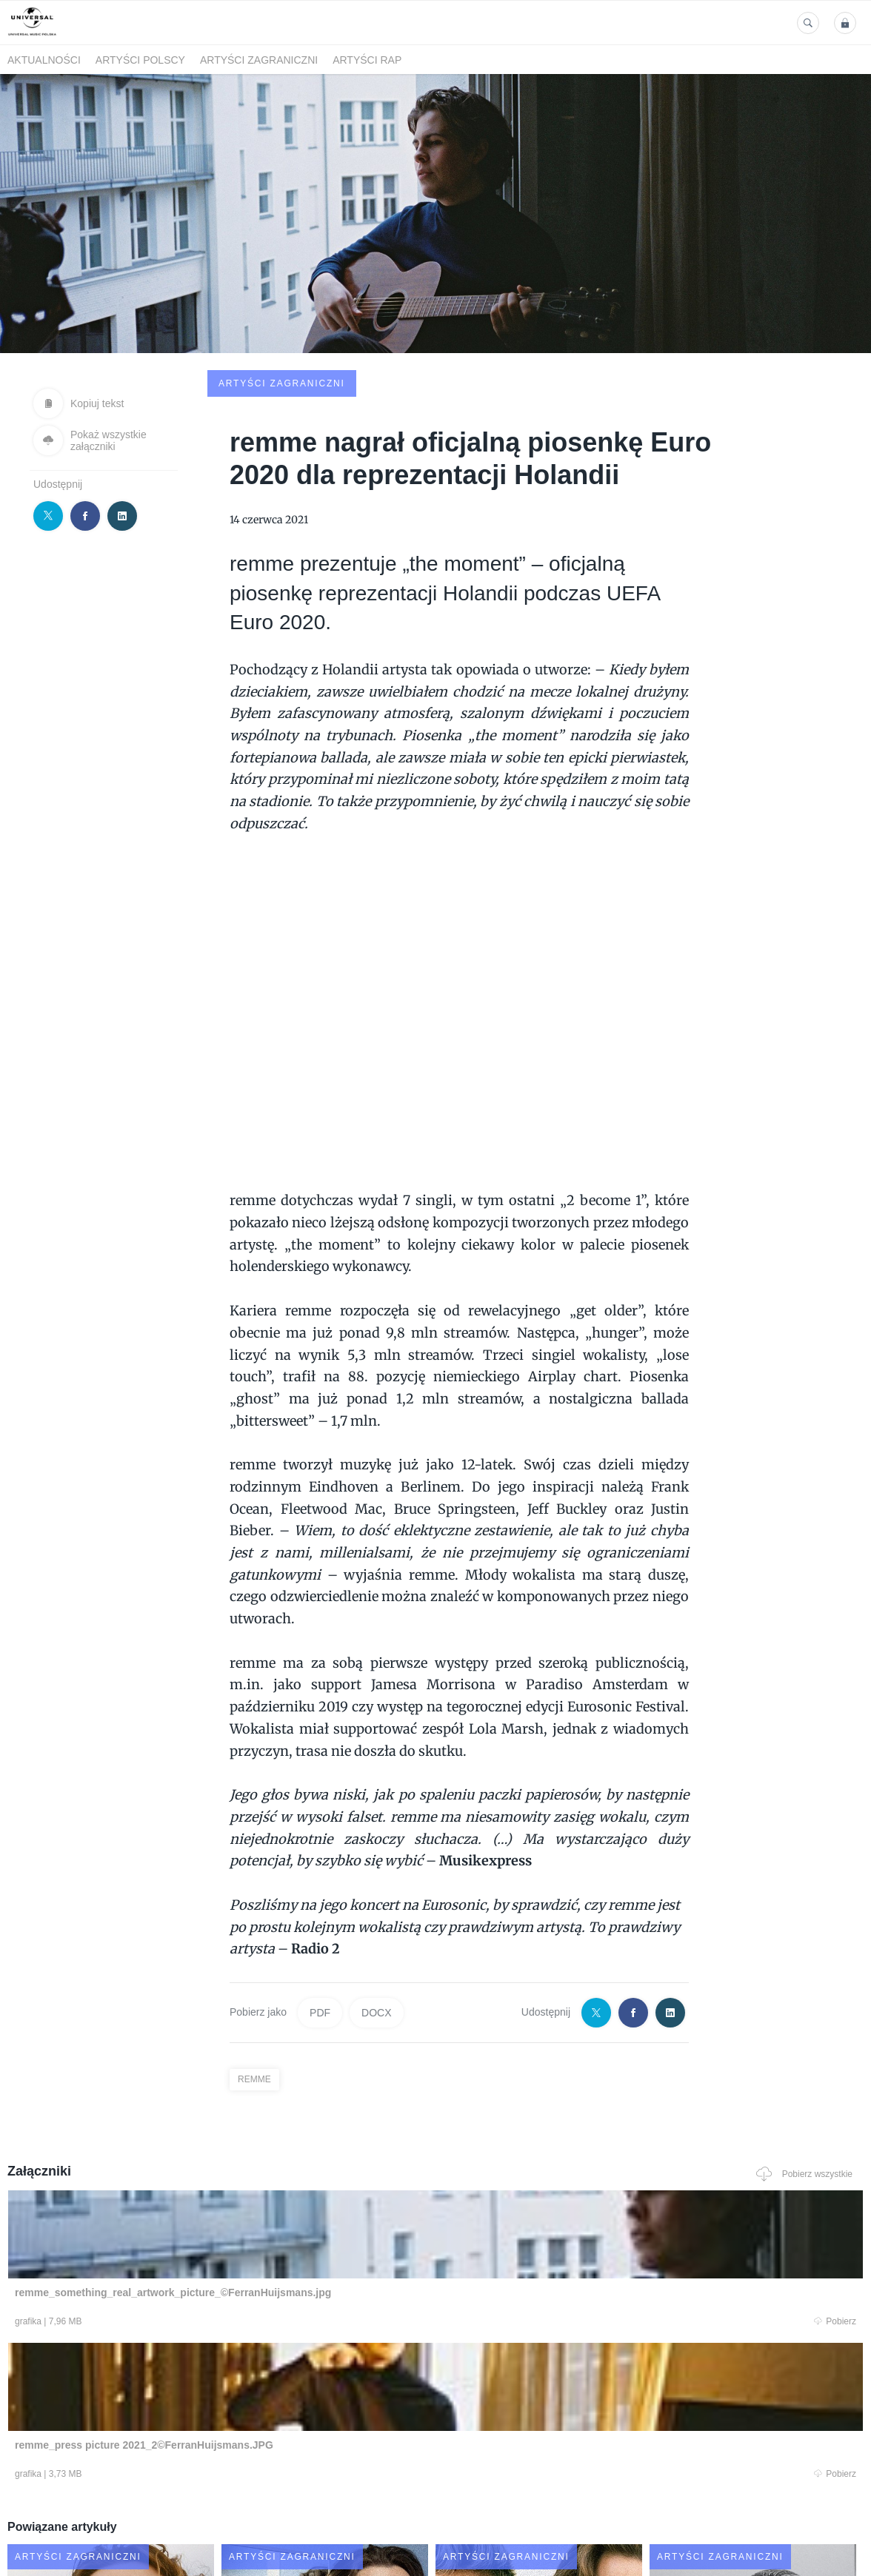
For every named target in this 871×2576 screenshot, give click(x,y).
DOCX (376, 1900)
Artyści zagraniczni (259, 60)
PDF (320, 1900)
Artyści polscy (140, 60)
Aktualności (44, 60)
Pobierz (183, 2211)
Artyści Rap (367, 60)
